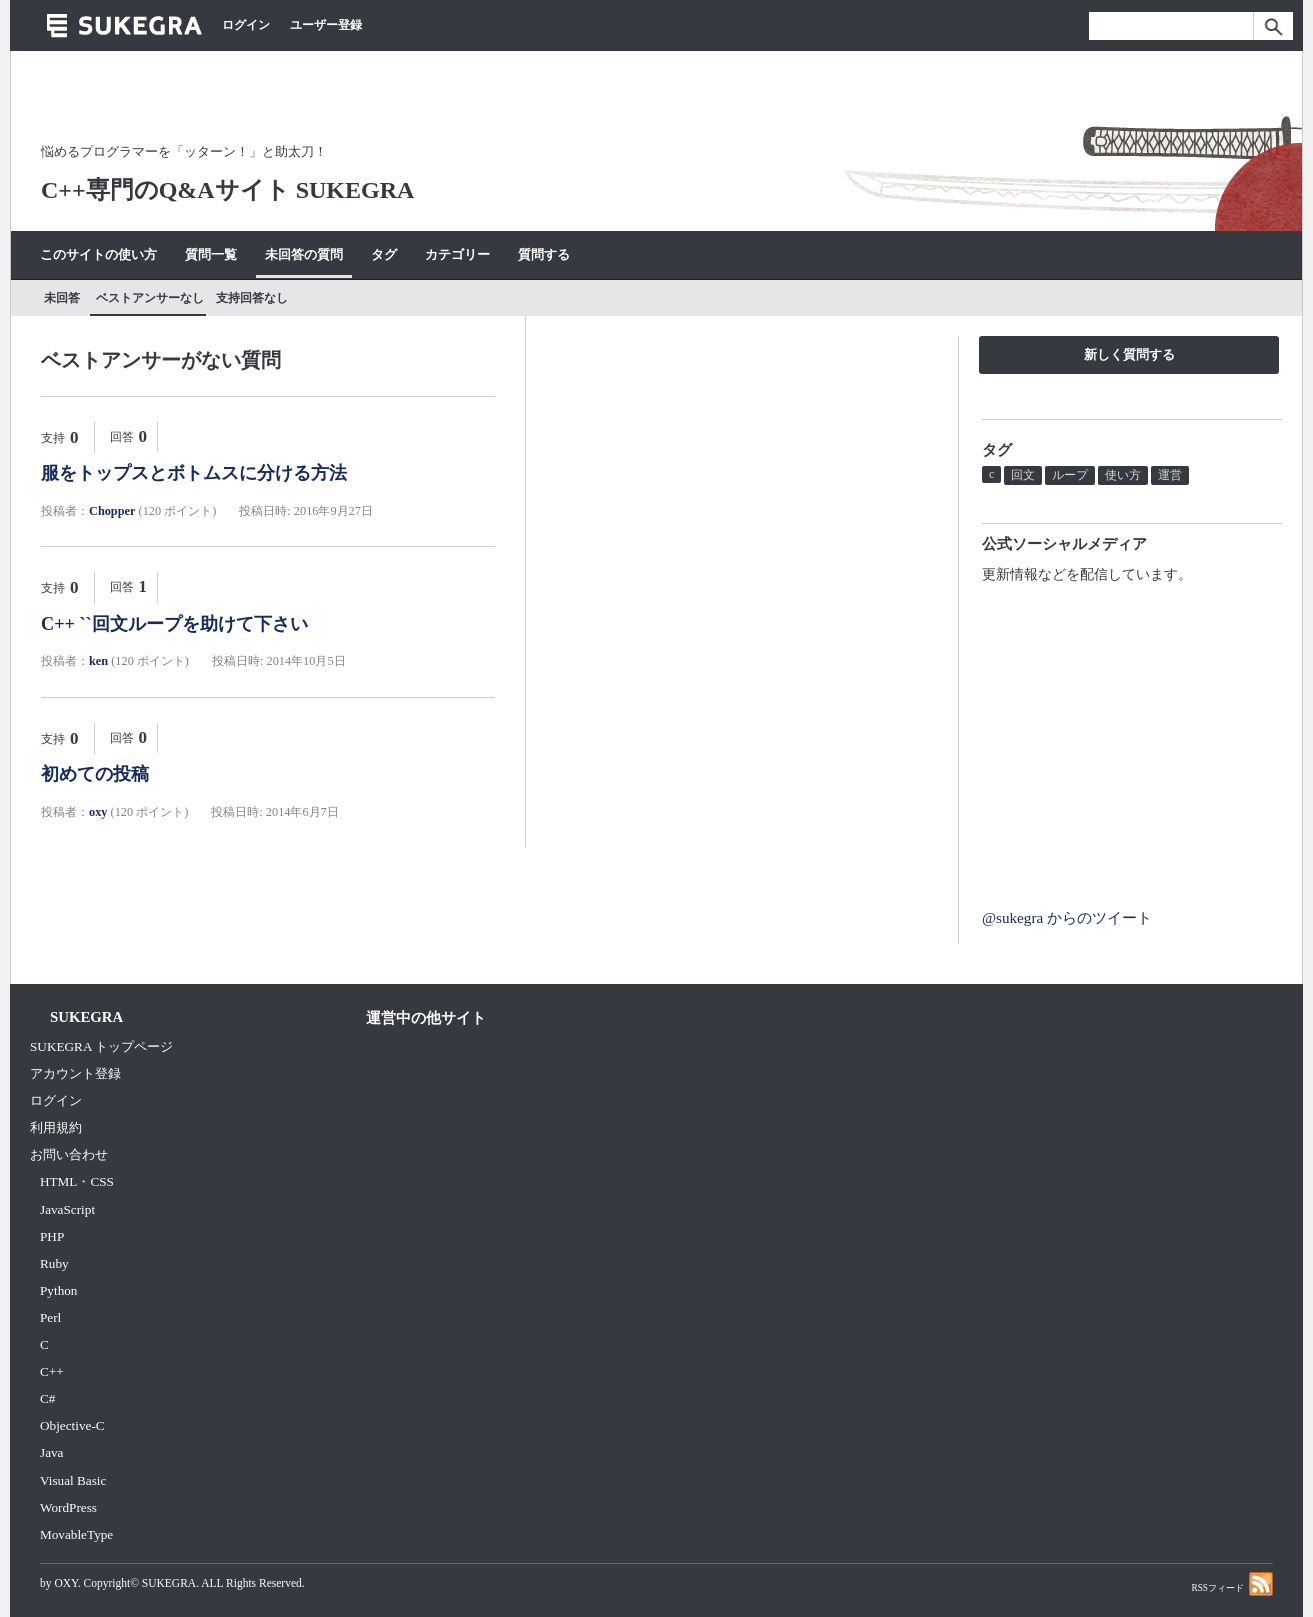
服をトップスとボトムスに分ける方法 (194, 473)
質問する (544, 254)
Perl (50, 1317)
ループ (1070, 475)
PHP (52, 1236)
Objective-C (72, 1425)
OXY (65, 1583)
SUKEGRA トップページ (101, 1046)
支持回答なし (252, 298)
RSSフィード (1232, 1583)
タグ (384, 254)
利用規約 (56, 1127)
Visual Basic (73, 1480)
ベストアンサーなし (150, 298)
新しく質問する (1129, 354)
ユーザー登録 (326, 25)
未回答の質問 (304, 254)
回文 (1023, 475)
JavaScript (67, 1209)
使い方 (1123, 475)
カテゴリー (457, 254)
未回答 (62, 298)
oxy (98, 812)
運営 (1170, 475)
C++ (52, 1371)
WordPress (68, 1507)
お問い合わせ (69, 1154)
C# (47, 1398)
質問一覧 (211, 254)
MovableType (76, 1534)
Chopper (112, 511)
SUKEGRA (169, 1583)
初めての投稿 (95, 774)
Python (58, 1290)
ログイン (246, 25)
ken (98, 661)
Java (52, 1452)
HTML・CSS (77, 1181)
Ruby (54, 1263)
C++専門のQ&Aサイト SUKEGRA (227, 190)
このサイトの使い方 (98, 254)
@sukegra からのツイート (1067, 917)
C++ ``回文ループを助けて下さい (174, 624)
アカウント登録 (75, 1073)
